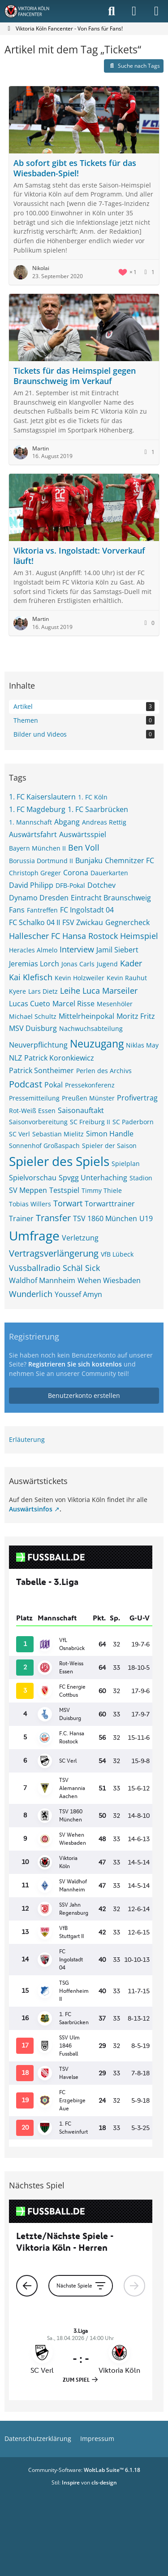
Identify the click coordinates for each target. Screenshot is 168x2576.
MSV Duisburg (33, 1028)
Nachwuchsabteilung (91, 1028)
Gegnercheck (127, 922)
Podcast (25, 1084)
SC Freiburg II (90, 1122)
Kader (131, 963)
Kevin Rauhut (127, 978)
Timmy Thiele (102, 1190)
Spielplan (126, 1163)
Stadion (140, 1178)
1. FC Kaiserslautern (42, 797)
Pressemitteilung (34, 1098)
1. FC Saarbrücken (98, 809)
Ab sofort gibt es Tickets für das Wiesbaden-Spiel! (74, 168)
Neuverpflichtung (38, 1045)
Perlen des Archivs (104, 1070)
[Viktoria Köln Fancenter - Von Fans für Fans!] (33, 11)
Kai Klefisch (30, 977)
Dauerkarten (109, 873)
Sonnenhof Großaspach (44, 1145)
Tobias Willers (30, 1204)
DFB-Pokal (70, 885)
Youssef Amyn (78, 1294)
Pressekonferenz (90, 1085)
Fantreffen (42, 910)
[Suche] (112, 11)
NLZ (15, 1058)
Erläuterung (27, 1439)
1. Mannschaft (30, 822)
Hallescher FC (34, 935)
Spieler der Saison (109, 1145)
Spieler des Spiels (59, 1161)
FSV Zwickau (82, 922)
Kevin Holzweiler (79, 978)
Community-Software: (84, 2470)
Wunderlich (30, 1293)
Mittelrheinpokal (86, 1016)
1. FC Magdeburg (37, 809)
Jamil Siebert (117, 950)
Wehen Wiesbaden (109, 1280)
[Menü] (156, 11)
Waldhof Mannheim (42, 1280)
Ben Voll (83, 847)
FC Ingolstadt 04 (87, 910)
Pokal (53, 1085)
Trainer (21, 1218)
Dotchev (101, 885)
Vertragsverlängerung (54, 1253)
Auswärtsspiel (82, 834)
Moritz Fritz (135, 1016)
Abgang (67, 822)
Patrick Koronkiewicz (59, 1058)
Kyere (17, 991)
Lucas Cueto (29, 1004)
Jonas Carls (78, 964)
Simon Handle (110, 1134)
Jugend (107, 964)
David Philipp (31, 885)
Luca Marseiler (110, 990)
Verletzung (80, 1238)
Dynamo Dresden (39, 898)
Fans (17, 910)
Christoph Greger (35, 873)
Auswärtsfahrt (33, 834)
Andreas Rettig (104, 822)
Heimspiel (139, 935)
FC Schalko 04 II (34, 922)
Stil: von (84, 2482)
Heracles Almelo (33, 950)
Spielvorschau (32, 1178)
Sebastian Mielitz (58, 1134)
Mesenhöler (115, 1004)
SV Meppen (28, 1190)
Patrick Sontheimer (41, 1070)
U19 (146, 1218)
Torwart (67, 1203)
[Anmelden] (134, 11)
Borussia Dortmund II (41, 860)
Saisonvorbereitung (38, 1122)
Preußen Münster (88, 1098)
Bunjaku (89, 860)
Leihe (70, 990)
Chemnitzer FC (129, 860)
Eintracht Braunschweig (111, 898)
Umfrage (34, 1235)
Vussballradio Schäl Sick (54, 1267)
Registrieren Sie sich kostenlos (75, 1364)
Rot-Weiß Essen (32, 1110)
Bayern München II (37, 848)
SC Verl (19, 1134)
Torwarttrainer (110, 1204)
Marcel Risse (73, 1004)
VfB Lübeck (117, 1254)
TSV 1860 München (105, 1218)
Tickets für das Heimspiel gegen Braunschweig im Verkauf (74, 375)
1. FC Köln (93, 797)
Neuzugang (97, 1043)
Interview (77, 949)
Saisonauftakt (81, 1110)
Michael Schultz (32, 1016)
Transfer (53, 1218)
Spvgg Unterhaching (93, 1178)
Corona (75, 873)
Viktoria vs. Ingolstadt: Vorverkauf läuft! (79, 555)
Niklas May (142, 1045)
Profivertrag (137, 1098)
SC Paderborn (133, 1122)
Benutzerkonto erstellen (84, 1395)
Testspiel (64, 1190)
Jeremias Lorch (34, 964)
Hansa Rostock (90, 935)
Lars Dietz (43, 991)
